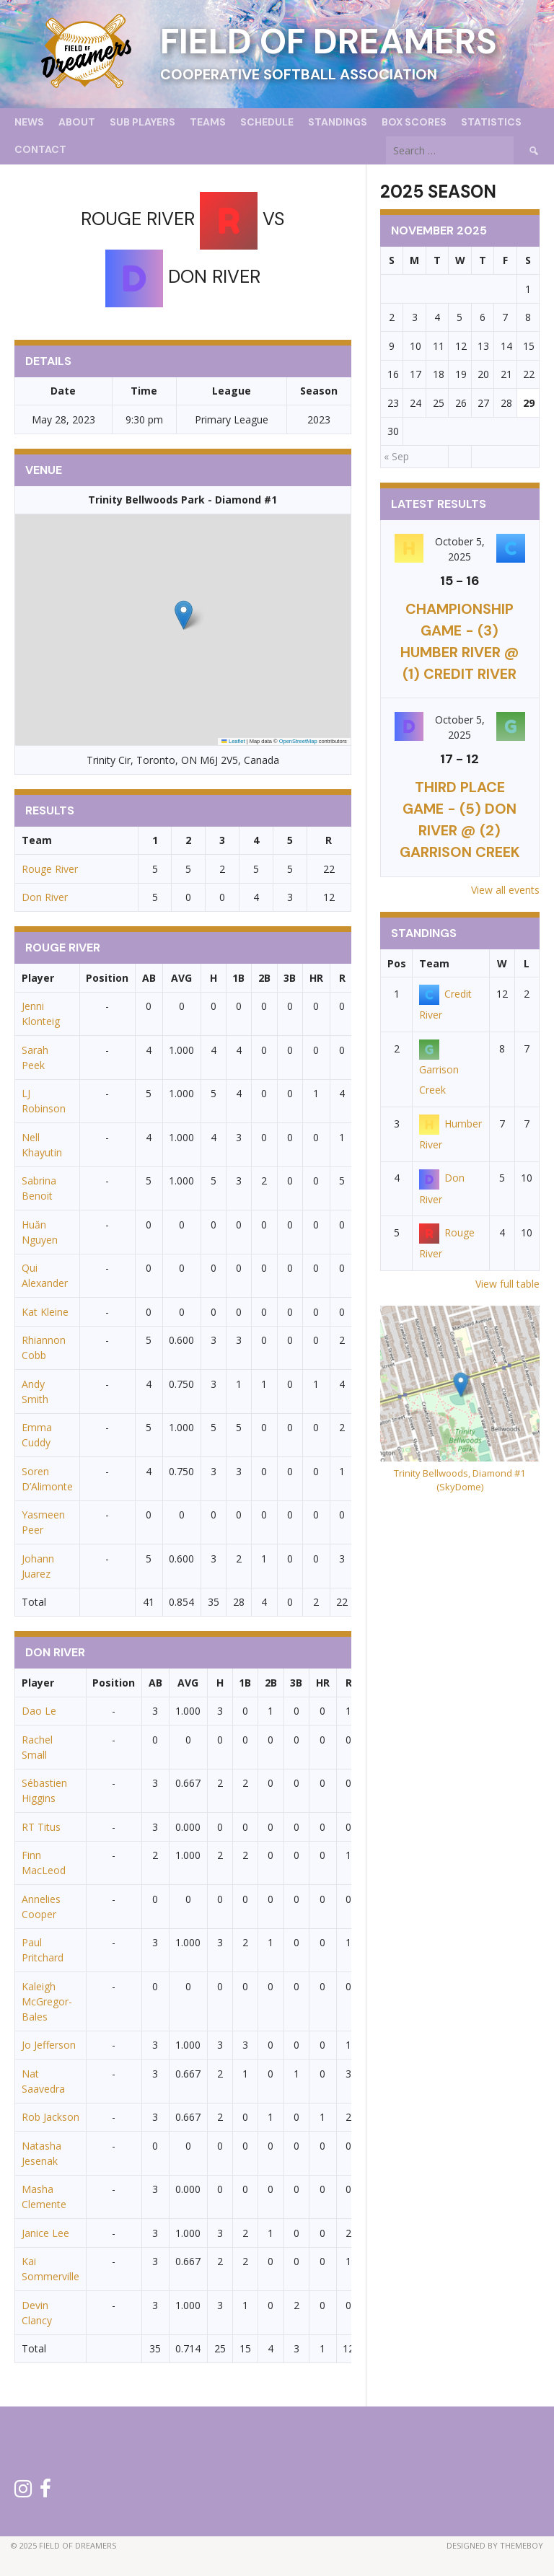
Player (38, 978)
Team (434, 963)
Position (107, 978)
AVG (181, 978)
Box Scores (414, 121)
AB (149, 978)
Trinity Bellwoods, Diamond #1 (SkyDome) (459, 1480)
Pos (396, 963)
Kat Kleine (45, 1312)
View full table (507, 1284)
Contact (40, 149)
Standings (337, 121)
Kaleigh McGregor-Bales (47, 2001)
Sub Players (142, 121)
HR (316, 978)
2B (264, 978)
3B (289, 978)
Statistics (491, 121)
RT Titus (41, 1827)
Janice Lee (45, 2233)
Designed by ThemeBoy (495, 2545)
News (29, 121)
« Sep (396, 456)
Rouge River (50, 869)
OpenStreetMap (298, 741)
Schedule (267, 121)
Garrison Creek (439, 1069)
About (76, 121)
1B (238, 978)
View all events (505, 890)
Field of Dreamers (328, 41)
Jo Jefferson (49, 2045)
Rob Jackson (50, 2117)
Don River (45, 897)
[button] (184, 615)
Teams (208, 121)
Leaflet (233, 741)
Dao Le (39, 1711)
